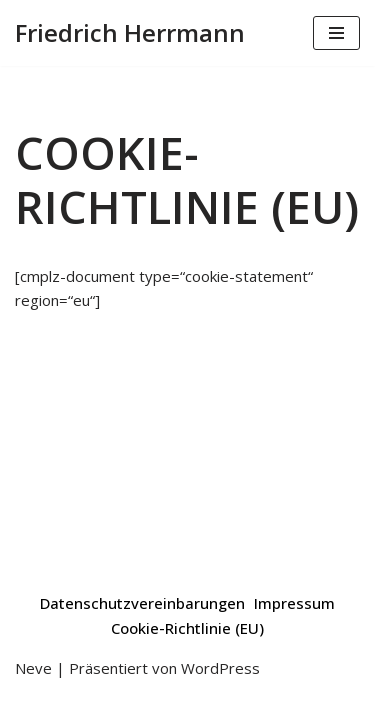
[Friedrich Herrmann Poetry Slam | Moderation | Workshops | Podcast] (130, 33)
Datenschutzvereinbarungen (142, 603)
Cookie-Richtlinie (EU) (187, 628)
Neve (33, 668)
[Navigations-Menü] (336, 33)
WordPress (220, 668)
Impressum (294, 603)
